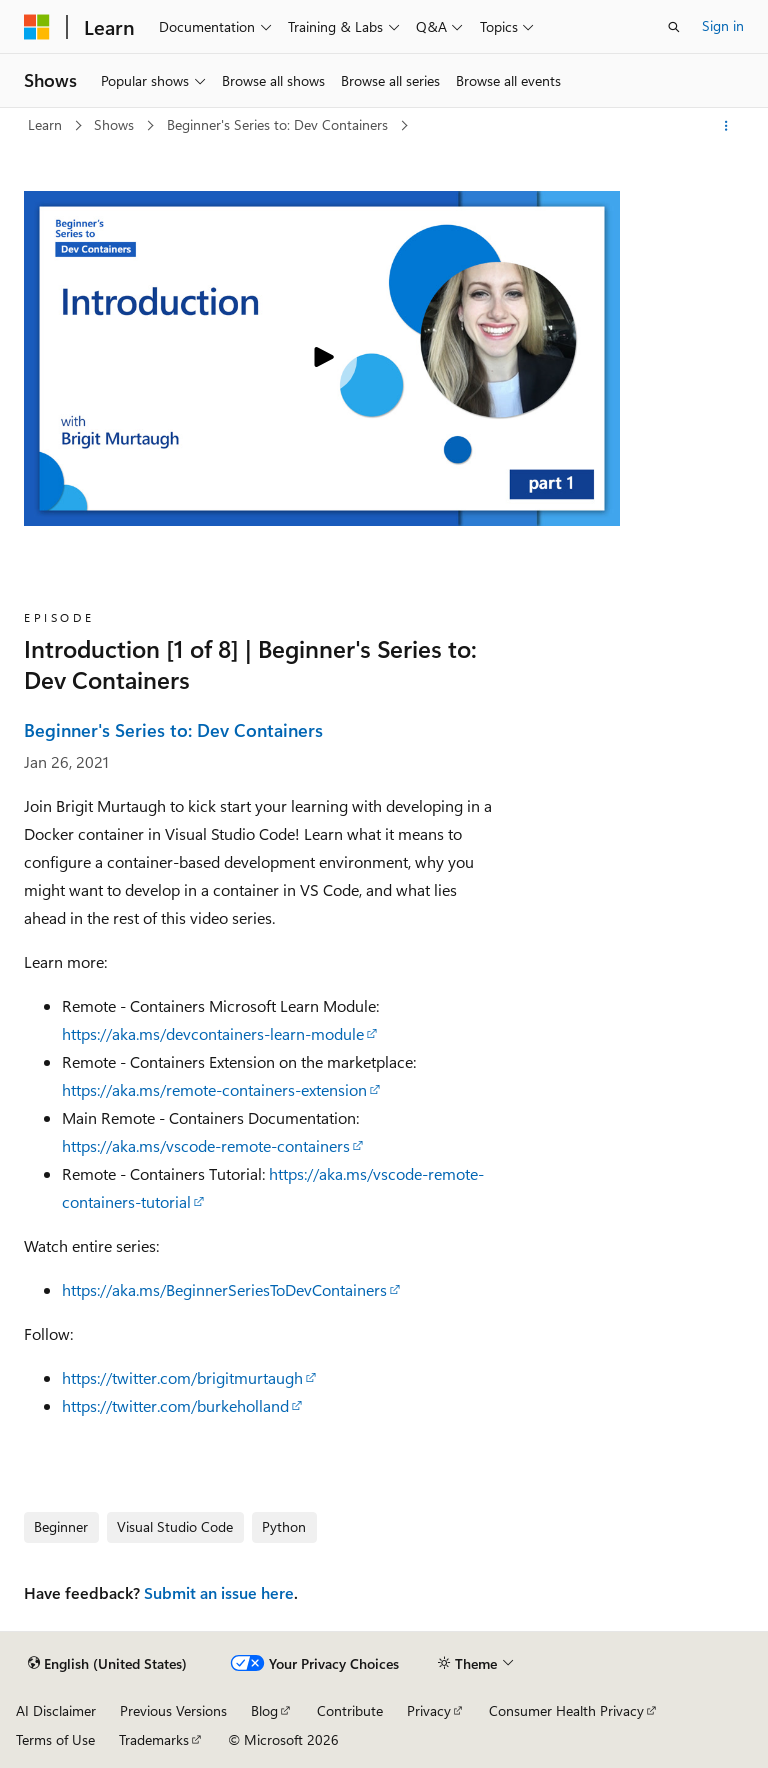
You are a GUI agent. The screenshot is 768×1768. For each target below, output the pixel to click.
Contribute (350, 1710)
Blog (264, 1710)
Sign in (723, 25)
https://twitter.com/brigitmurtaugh (182, 1377)
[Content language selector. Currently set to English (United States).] (107, 1664)
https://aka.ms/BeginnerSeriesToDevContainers (224, 1289)
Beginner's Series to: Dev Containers (279, 124)
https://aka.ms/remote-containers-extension (214, 1089)
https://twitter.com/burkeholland (175, 1405)
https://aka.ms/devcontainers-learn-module (213, 1033)
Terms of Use (55, 1739)
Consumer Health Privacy (566, 1710)
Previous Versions (173, 1710)
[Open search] (674, 27)
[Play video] (322, 359)
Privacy (429, 1710)
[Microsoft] (37, 27)
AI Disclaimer (56, 1710)
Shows (116, 124)
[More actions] (726, 126)
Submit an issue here (219, 1592)
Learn (47, 124)
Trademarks (154, 1739)
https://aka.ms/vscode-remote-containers (206, 1145)
